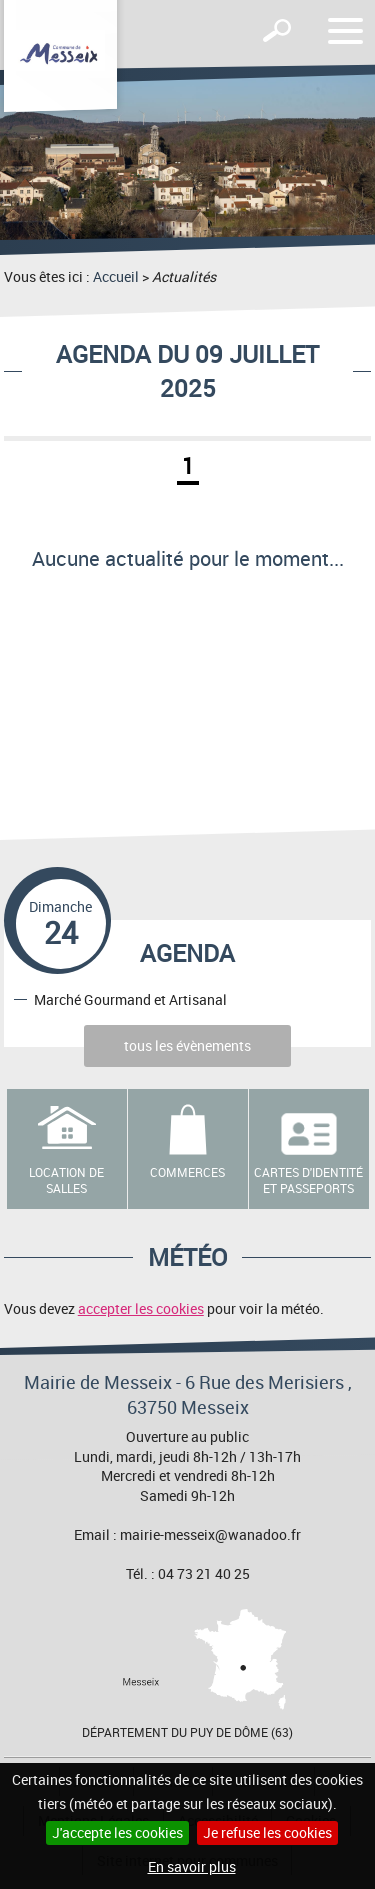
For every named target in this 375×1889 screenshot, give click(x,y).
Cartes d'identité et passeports (308, 1180)
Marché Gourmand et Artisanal (130, 998)
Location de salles (66, 1180)
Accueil (116, 276)
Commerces (187, 1172)
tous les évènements (187, 1045)
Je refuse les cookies (267, 1832)
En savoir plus (192, 1866)
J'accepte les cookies (117, 1832)
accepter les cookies (141, 1308)
